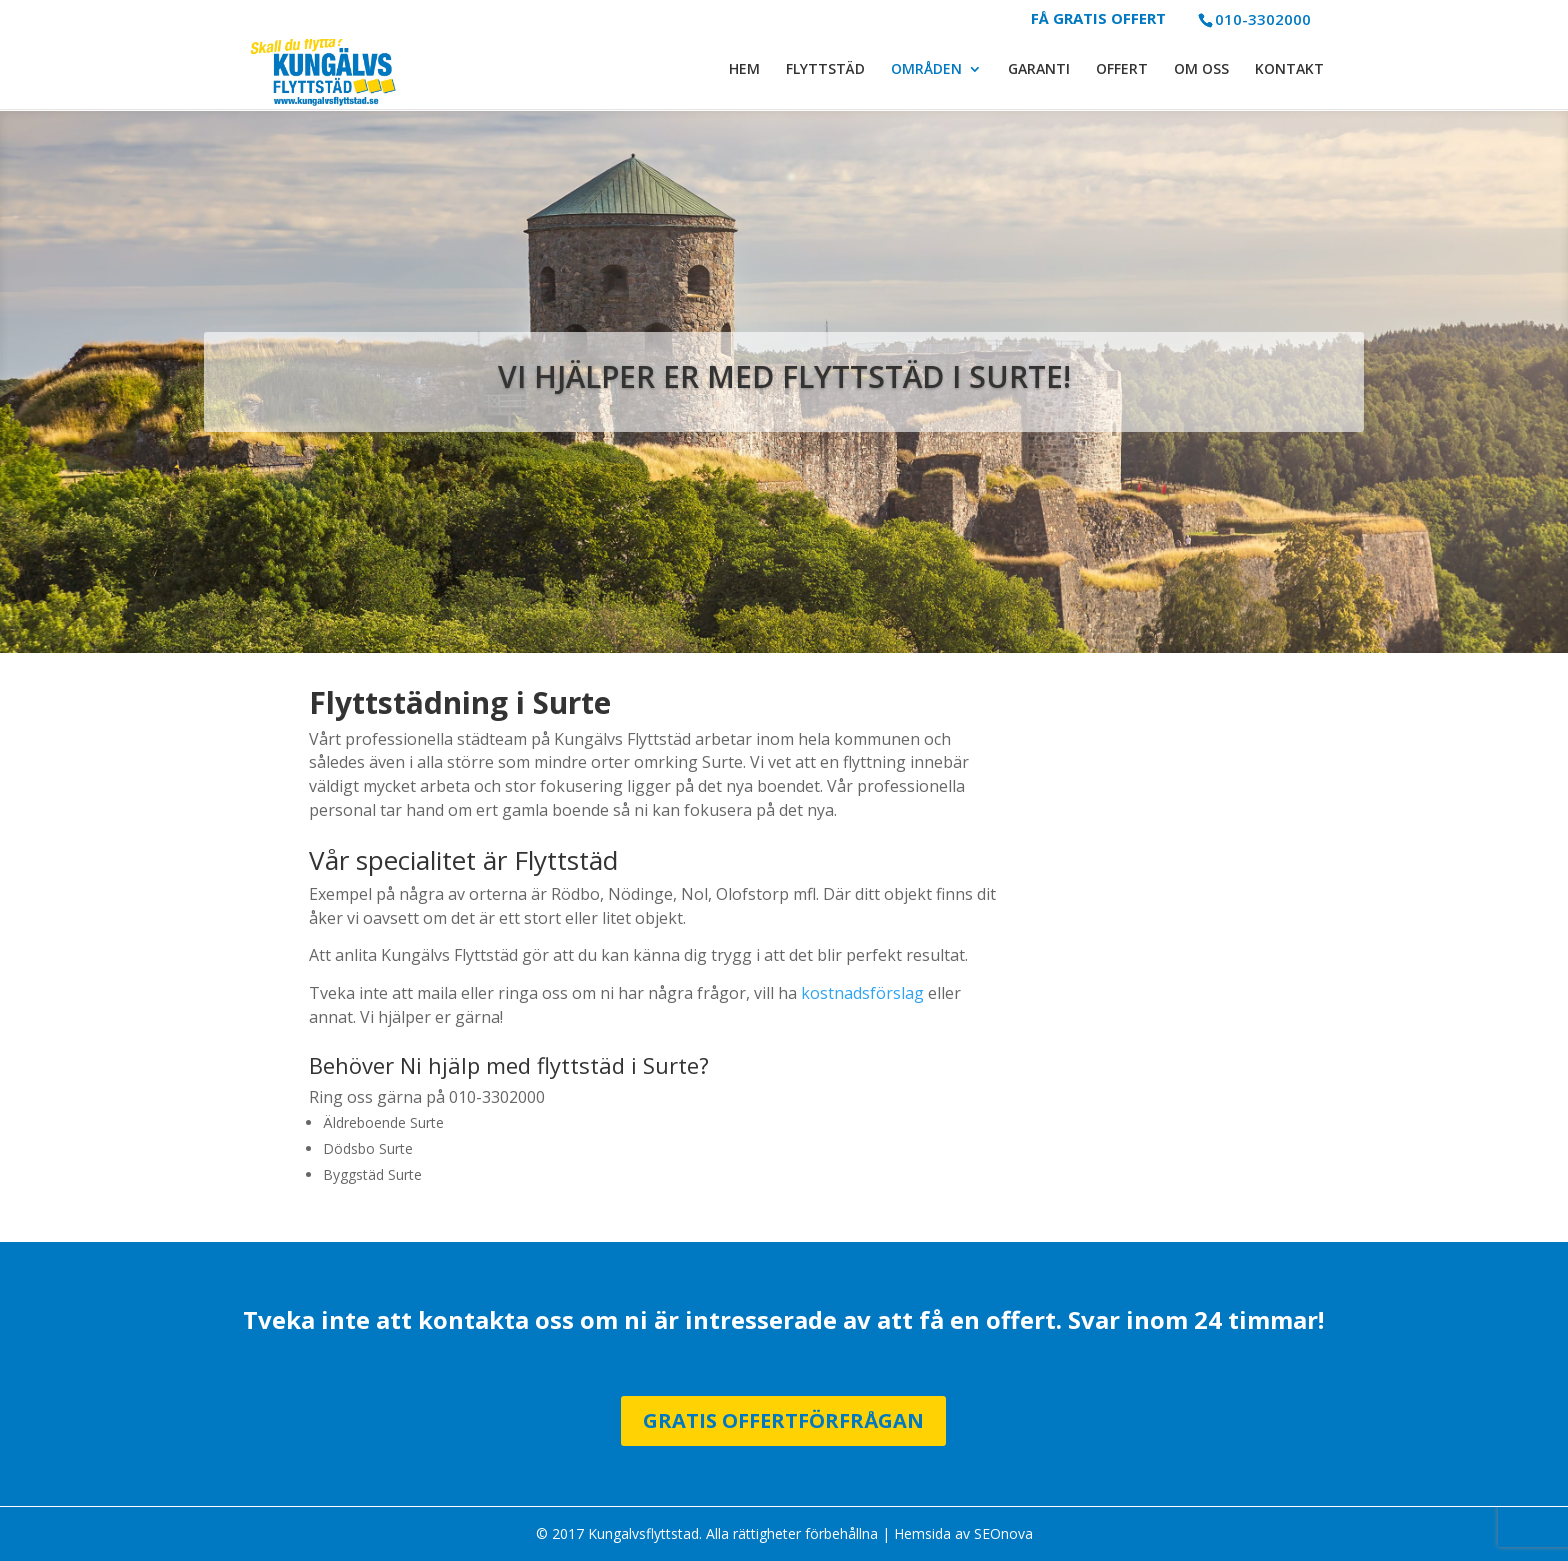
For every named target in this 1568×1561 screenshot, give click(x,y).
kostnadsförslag (862, 993)
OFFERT (1122, 71)
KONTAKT (1289, 71)
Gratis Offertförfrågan (783, 1420)
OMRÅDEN (926, 71)
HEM (744, 71)
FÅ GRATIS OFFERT (1098, 19)
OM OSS (1201, 71)
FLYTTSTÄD (825, 71)
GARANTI (1039, 71)
